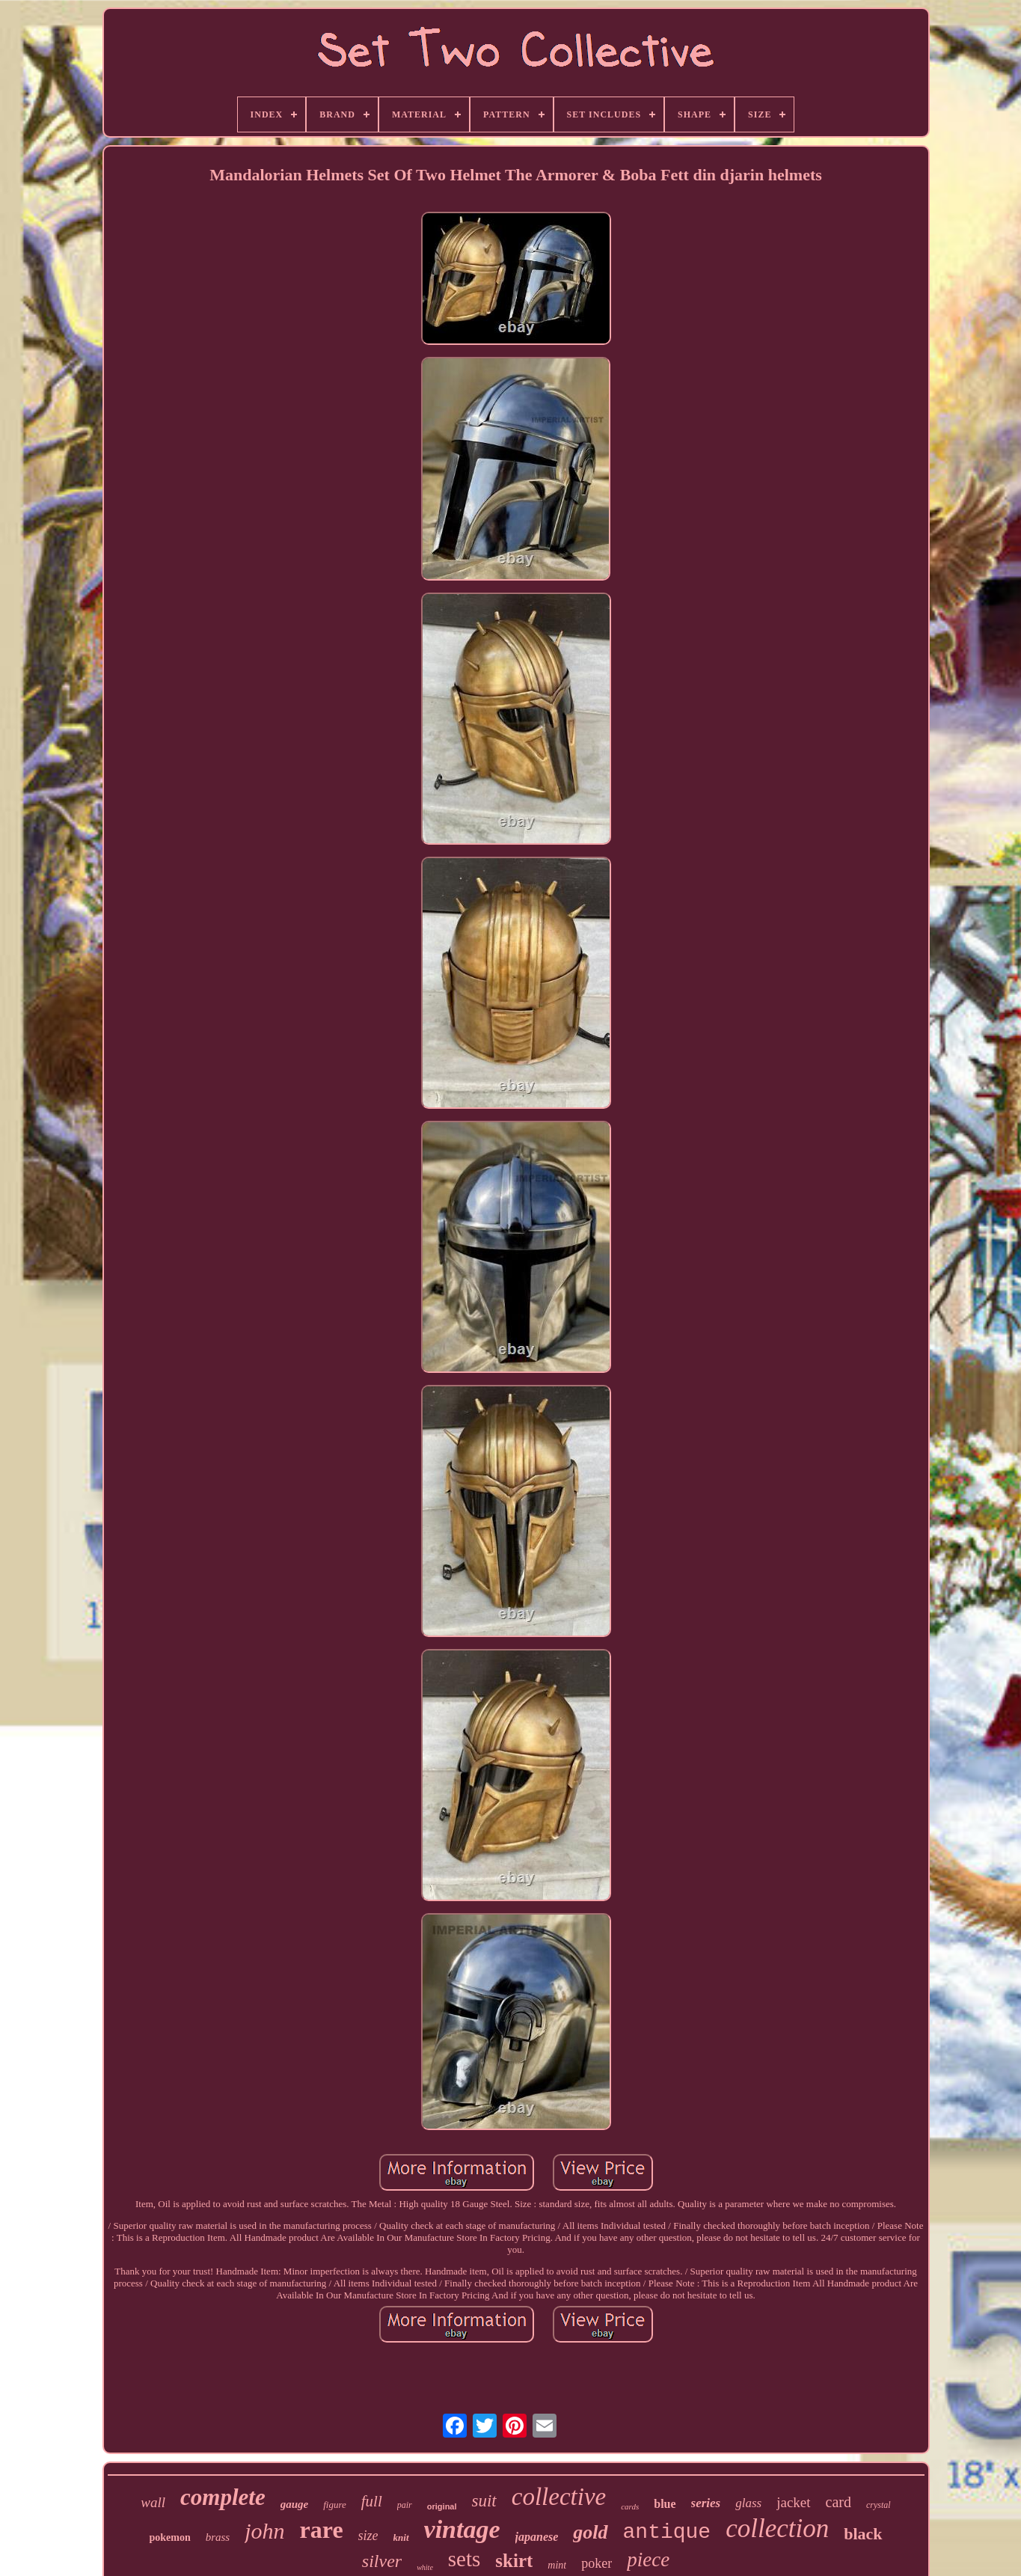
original (442, 2506)
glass (748, 2503)
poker (596, 2563)
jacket (793, 2502)
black (863, 2533)
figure (334, 2504)
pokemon (169, 2537)
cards (630, 2506)
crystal (878, 2505)
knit (401, 2537)
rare (321, 2529)
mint (557, 2565)
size (368, 2535)
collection (777, 2528)
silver (382, 2561)
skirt (514, 2561)
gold (590, 2532)
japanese (537, 2536)
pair (404, 2505)
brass (218, 2537)
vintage (462, 2529)
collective (559, 2496)
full (371, 2501)
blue (664, 2503)
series (706, 2503)
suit (484, 2500)
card (838, 2502)
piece (648, 2559)
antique (667, 2532)
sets (464, 2559)
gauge (294, 2504)
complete (223, 2497)
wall (153, 2502)
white (425, 2567)
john (264, 2530)
